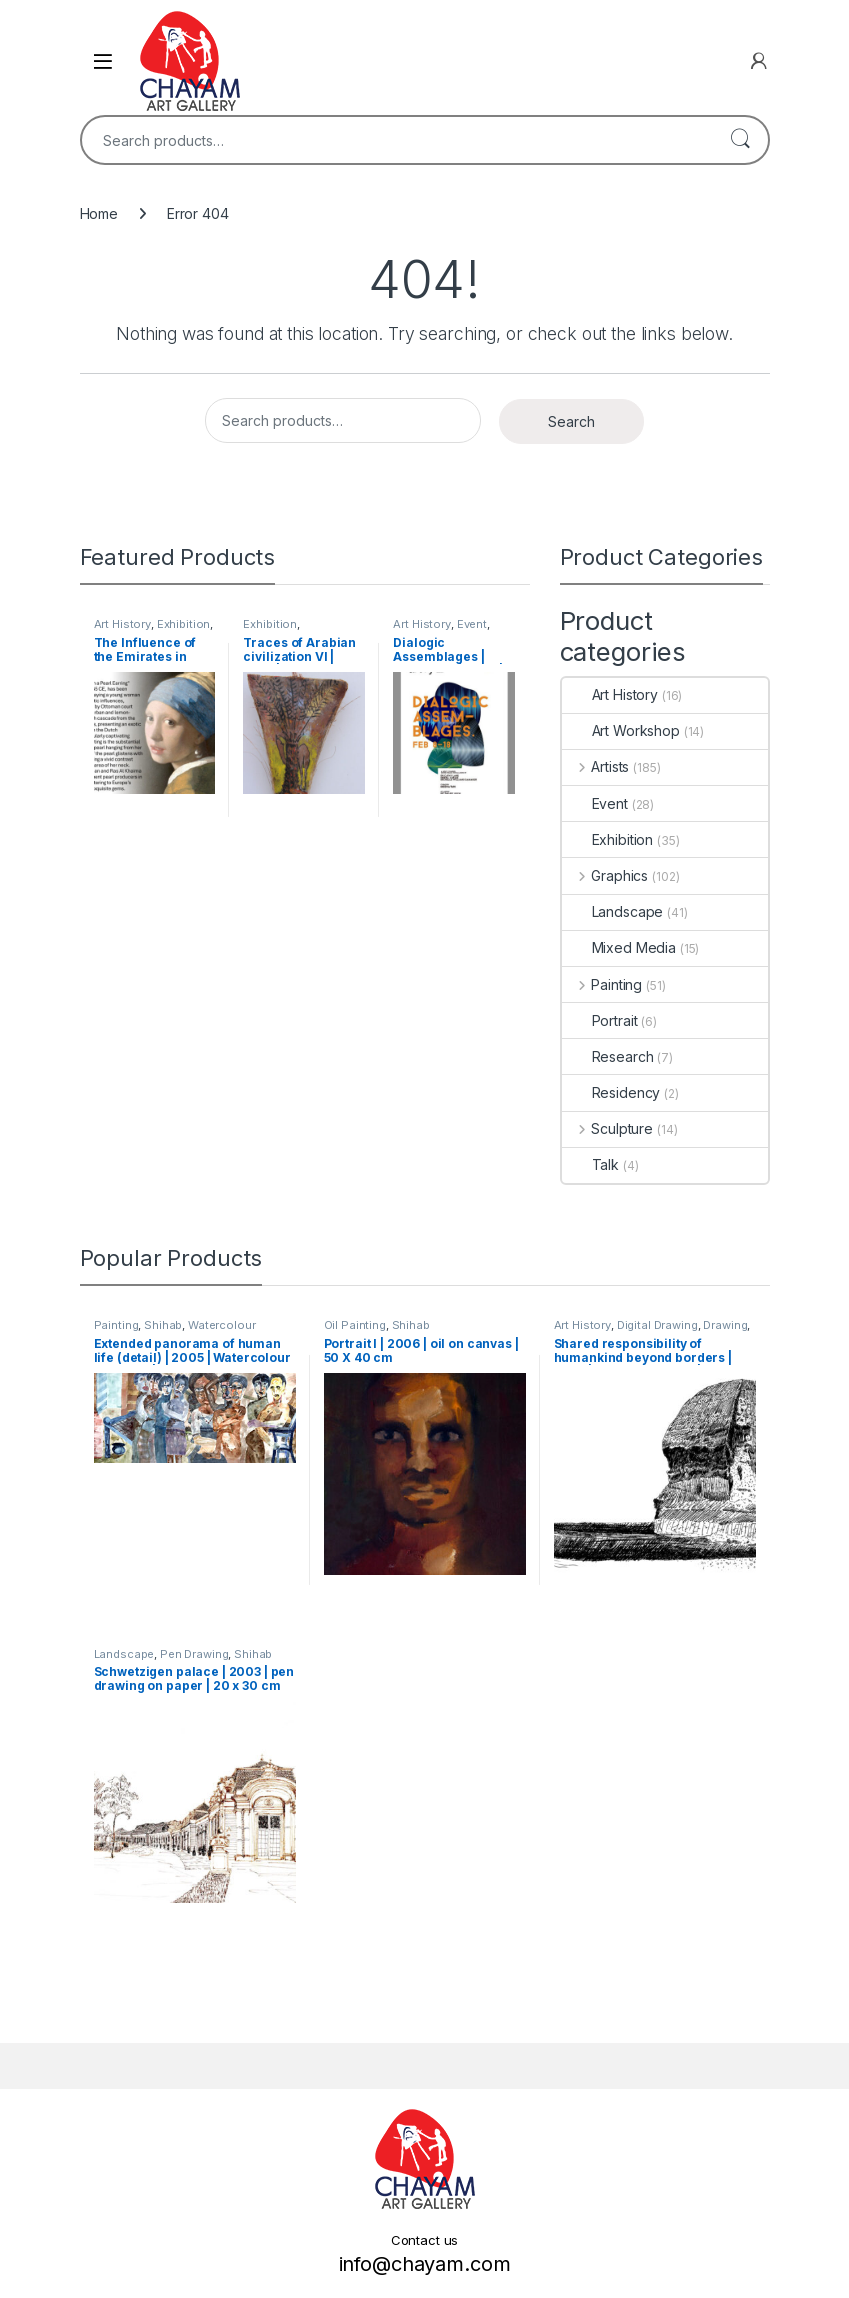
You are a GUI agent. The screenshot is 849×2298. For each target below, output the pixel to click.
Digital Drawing (657, 1325)
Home (99, 213)
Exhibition (184, 624)
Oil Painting (355, 1325)
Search (740, 140)
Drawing (725, 1325)
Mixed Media (619, 947)
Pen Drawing (194, 1654)
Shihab (163, 1325)
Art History (122, 624)
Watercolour (221, 1325)
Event (472, 624)
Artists (596, 766)
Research (608, 1056)
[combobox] (397, 140)
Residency (611, 1092)
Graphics (605, 875)
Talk (590, 1164)
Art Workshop (621, 730)
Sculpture (608, 1128)
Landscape (613, 911)
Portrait (600, 1020)
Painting (602, 984)
